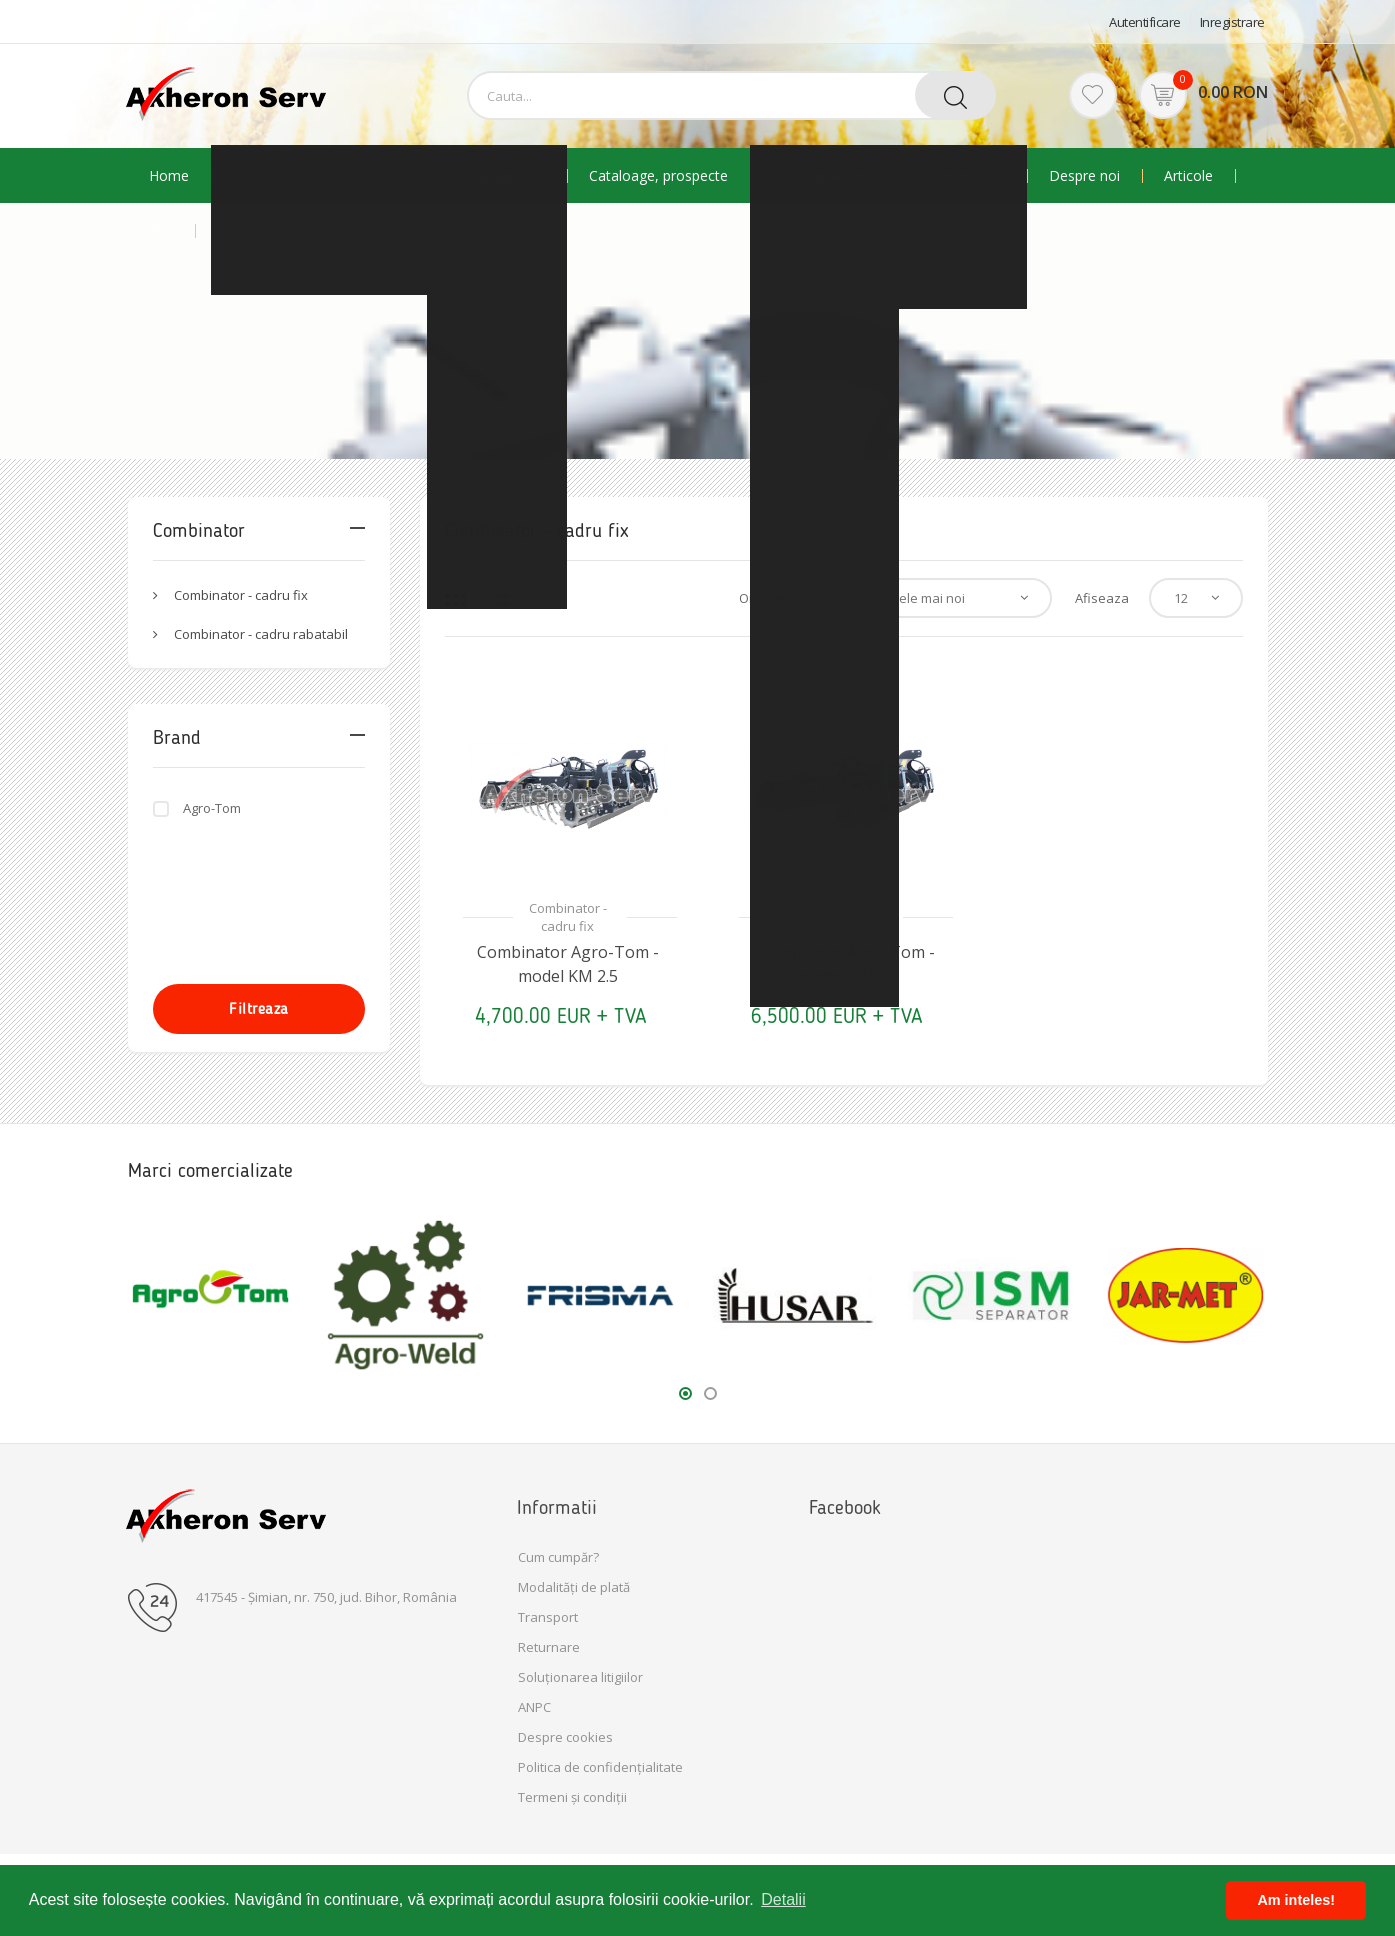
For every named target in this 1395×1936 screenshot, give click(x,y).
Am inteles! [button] (1296, 1900)
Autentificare (1145, 22)
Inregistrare (1232, 22)
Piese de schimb (824, 176)
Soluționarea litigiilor (580, 1677)
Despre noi (1084, 176)
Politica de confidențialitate (600, 1767)
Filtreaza (259, 1008)
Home (169, 176)
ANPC (534, 1707)
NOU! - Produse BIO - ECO (319, 176)
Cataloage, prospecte (658, 176)
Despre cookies (565, 1737)
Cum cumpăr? (558, 1557)
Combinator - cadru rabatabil (261, 634)
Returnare (549, 1647)
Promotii (245, 231)
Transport (548, 1617)
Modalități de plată (574, 1587)
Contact (342, 231)
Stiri (161, 231)
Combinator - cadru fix (241, 595)
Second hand (963, 176)
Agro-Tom (212, 808)
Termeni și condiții (572, 1797)
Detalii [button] (783, 1899)
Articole (1188, 176)
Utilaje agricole (497, 176)
